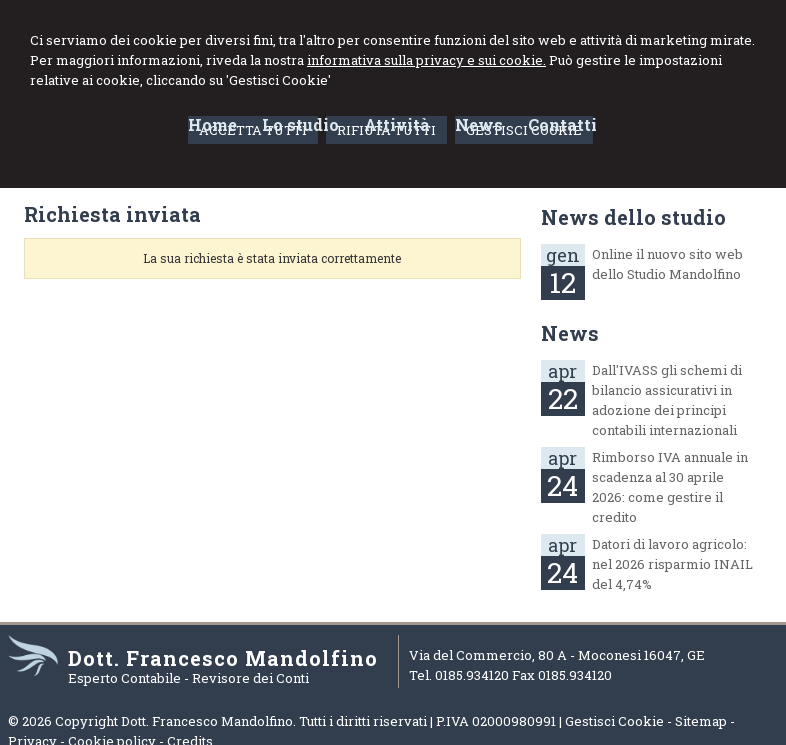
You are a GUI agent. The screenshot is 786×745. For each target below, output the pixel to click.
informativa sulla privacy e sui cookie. (426, 60)
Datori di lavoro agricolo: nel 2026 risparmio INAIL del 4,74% (672, 564)
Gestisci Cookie (614, 721)
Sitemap (701, 721)
